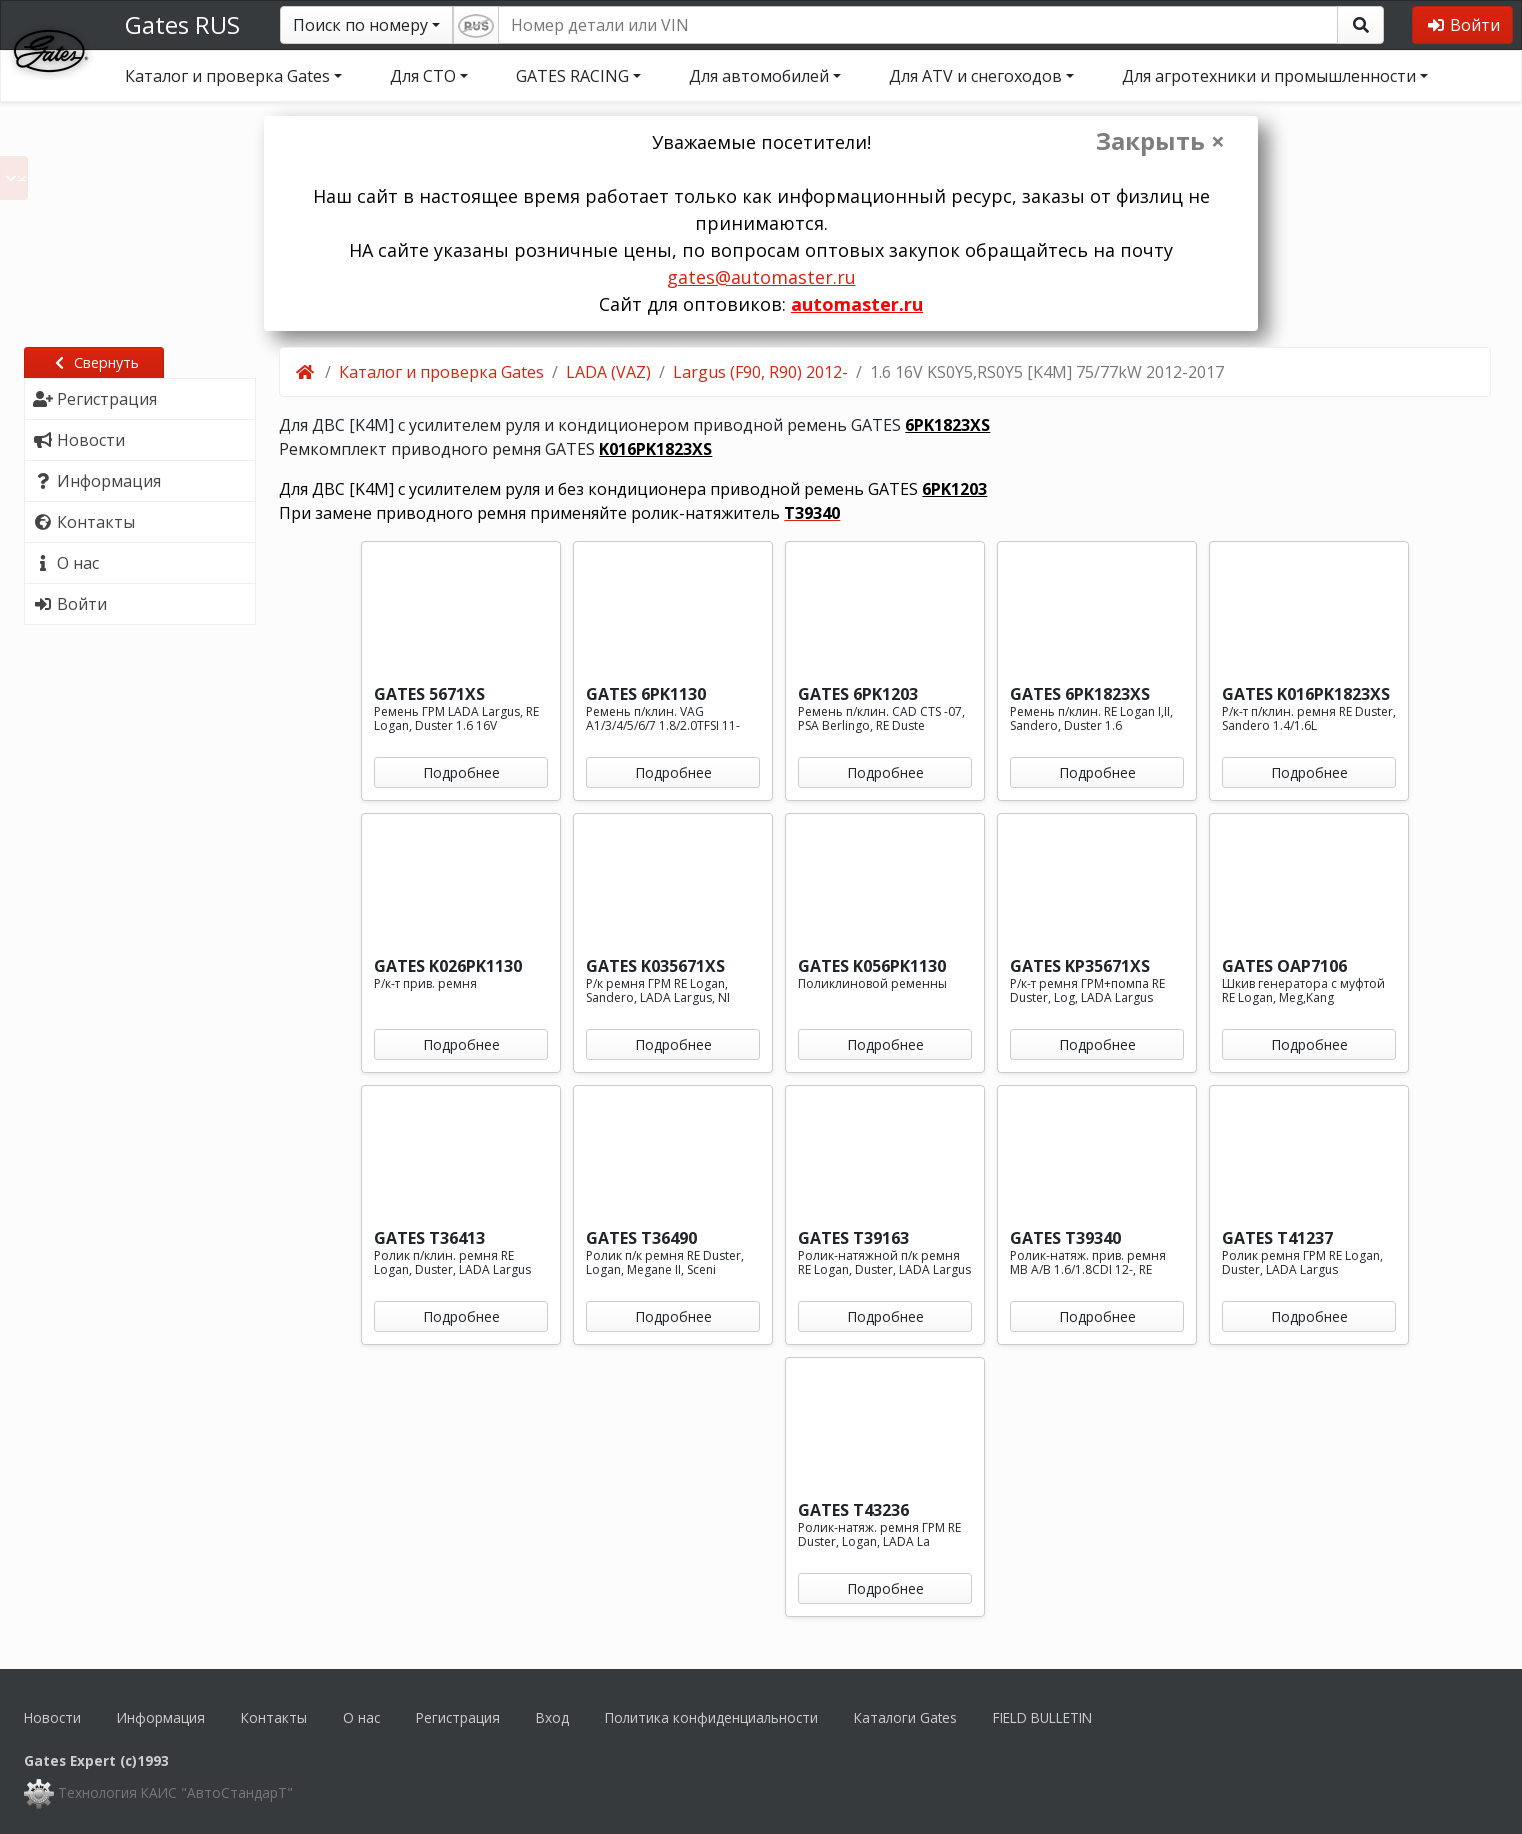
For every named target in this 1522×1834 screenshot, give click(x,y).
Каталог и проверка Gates (227, 76)
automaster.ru (857, 304)
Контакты (274, 1717)
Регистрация (458, 1717)
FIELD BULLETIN (1042, 1717)
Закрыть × (1160, 141)
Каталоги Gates (905, 1717)
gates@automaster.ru (761, 277)
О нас (361, 1717)
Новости (52, 1717)
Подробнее (461, 772)
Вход (552, 1717)
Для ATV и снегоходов (975, 76)
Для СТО (423, 76)
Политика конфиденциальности (711, 1717)
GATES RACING (572, 76)
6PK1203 (954, 489)
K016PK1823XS (655, 449)
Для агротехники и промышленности (1269, 76)
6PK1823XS (947, 425)
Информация (161, 1717)
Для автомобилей (759, 76)
